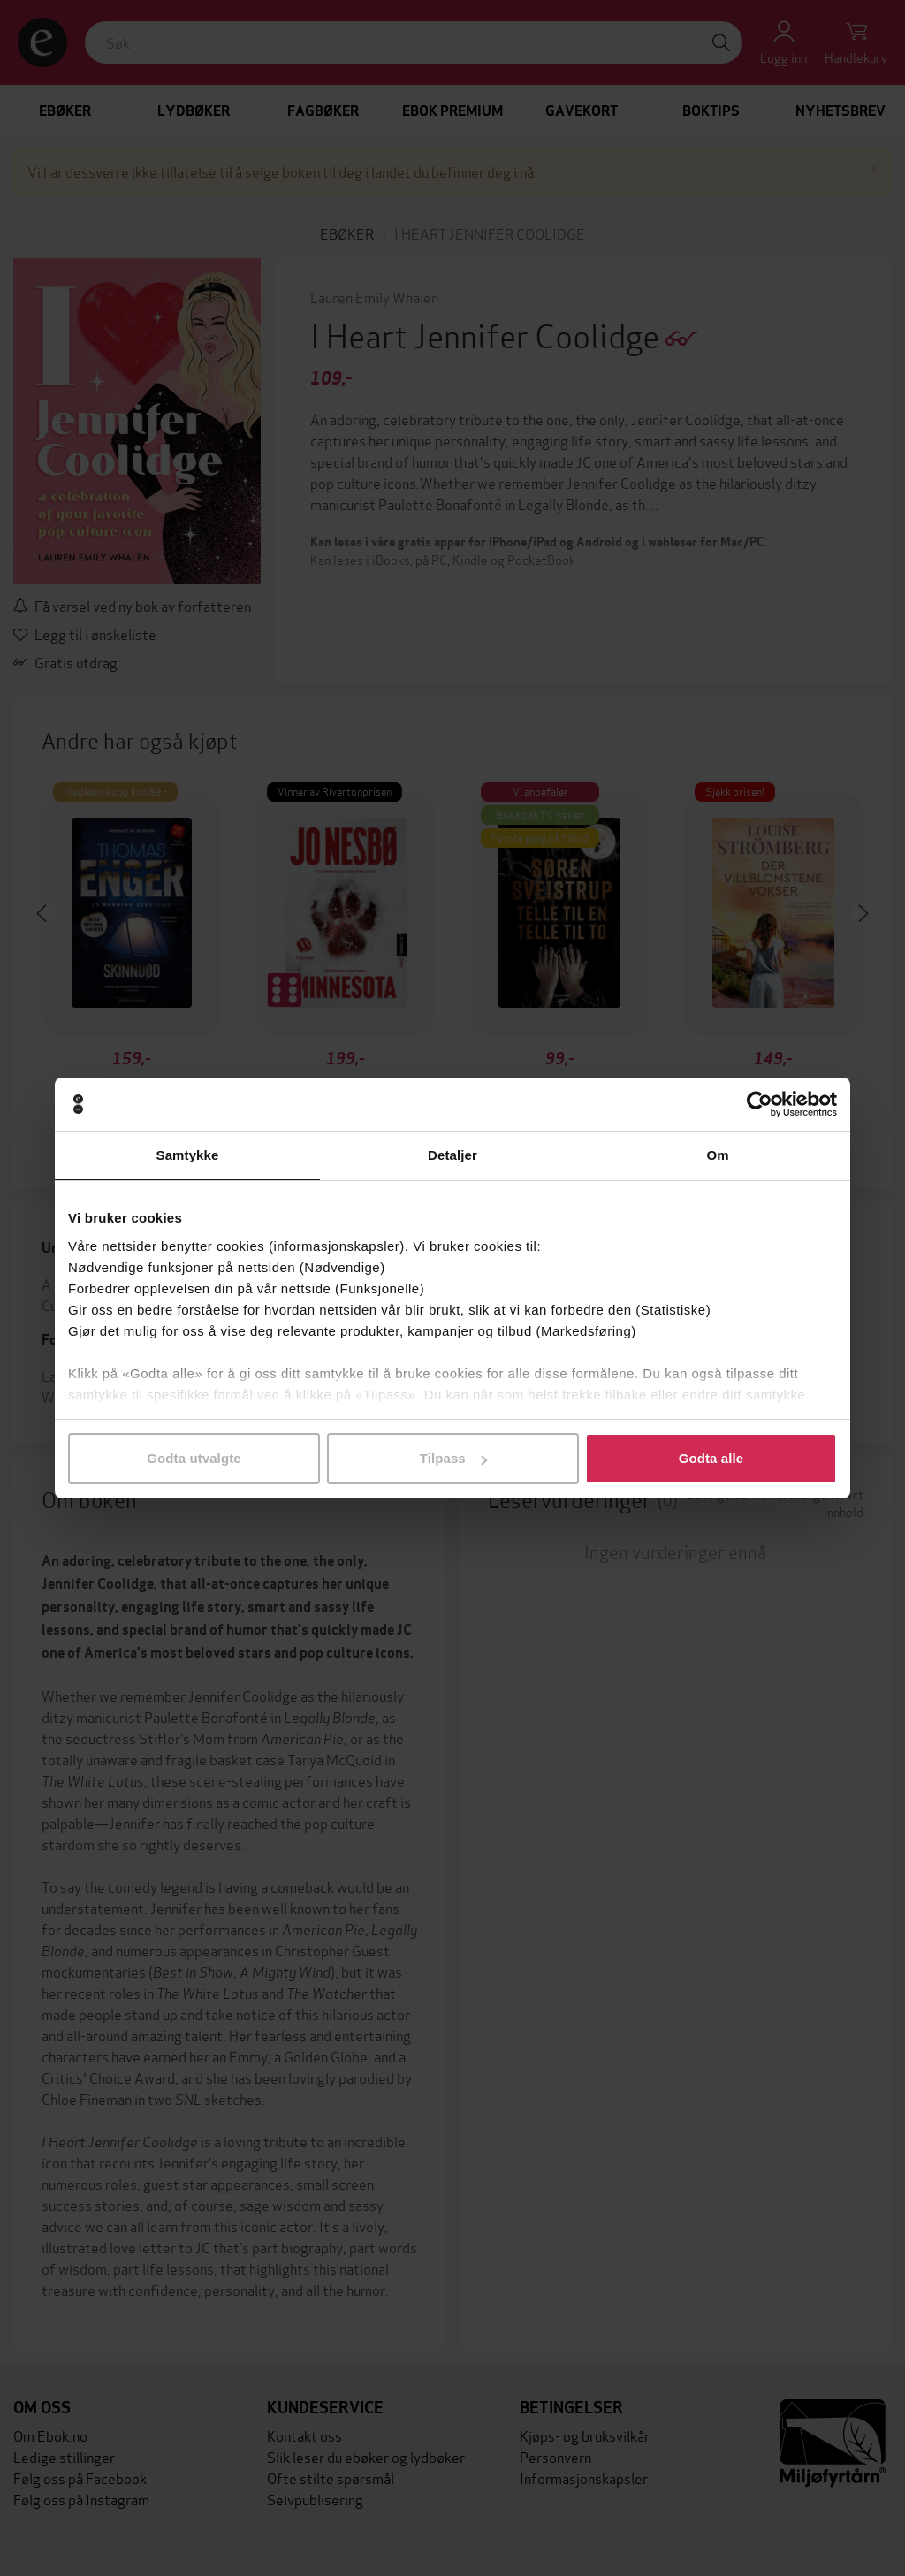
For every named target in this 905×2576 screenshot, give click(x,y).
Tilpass (453, 1458)
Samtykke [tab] (187, 1154)
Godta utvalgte (193, 1458)
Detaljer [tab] (452, 1154)
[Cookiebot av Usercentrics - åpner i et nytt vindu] (759, 1104)
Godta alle (711, 1458)
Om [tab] (717, 1154)
